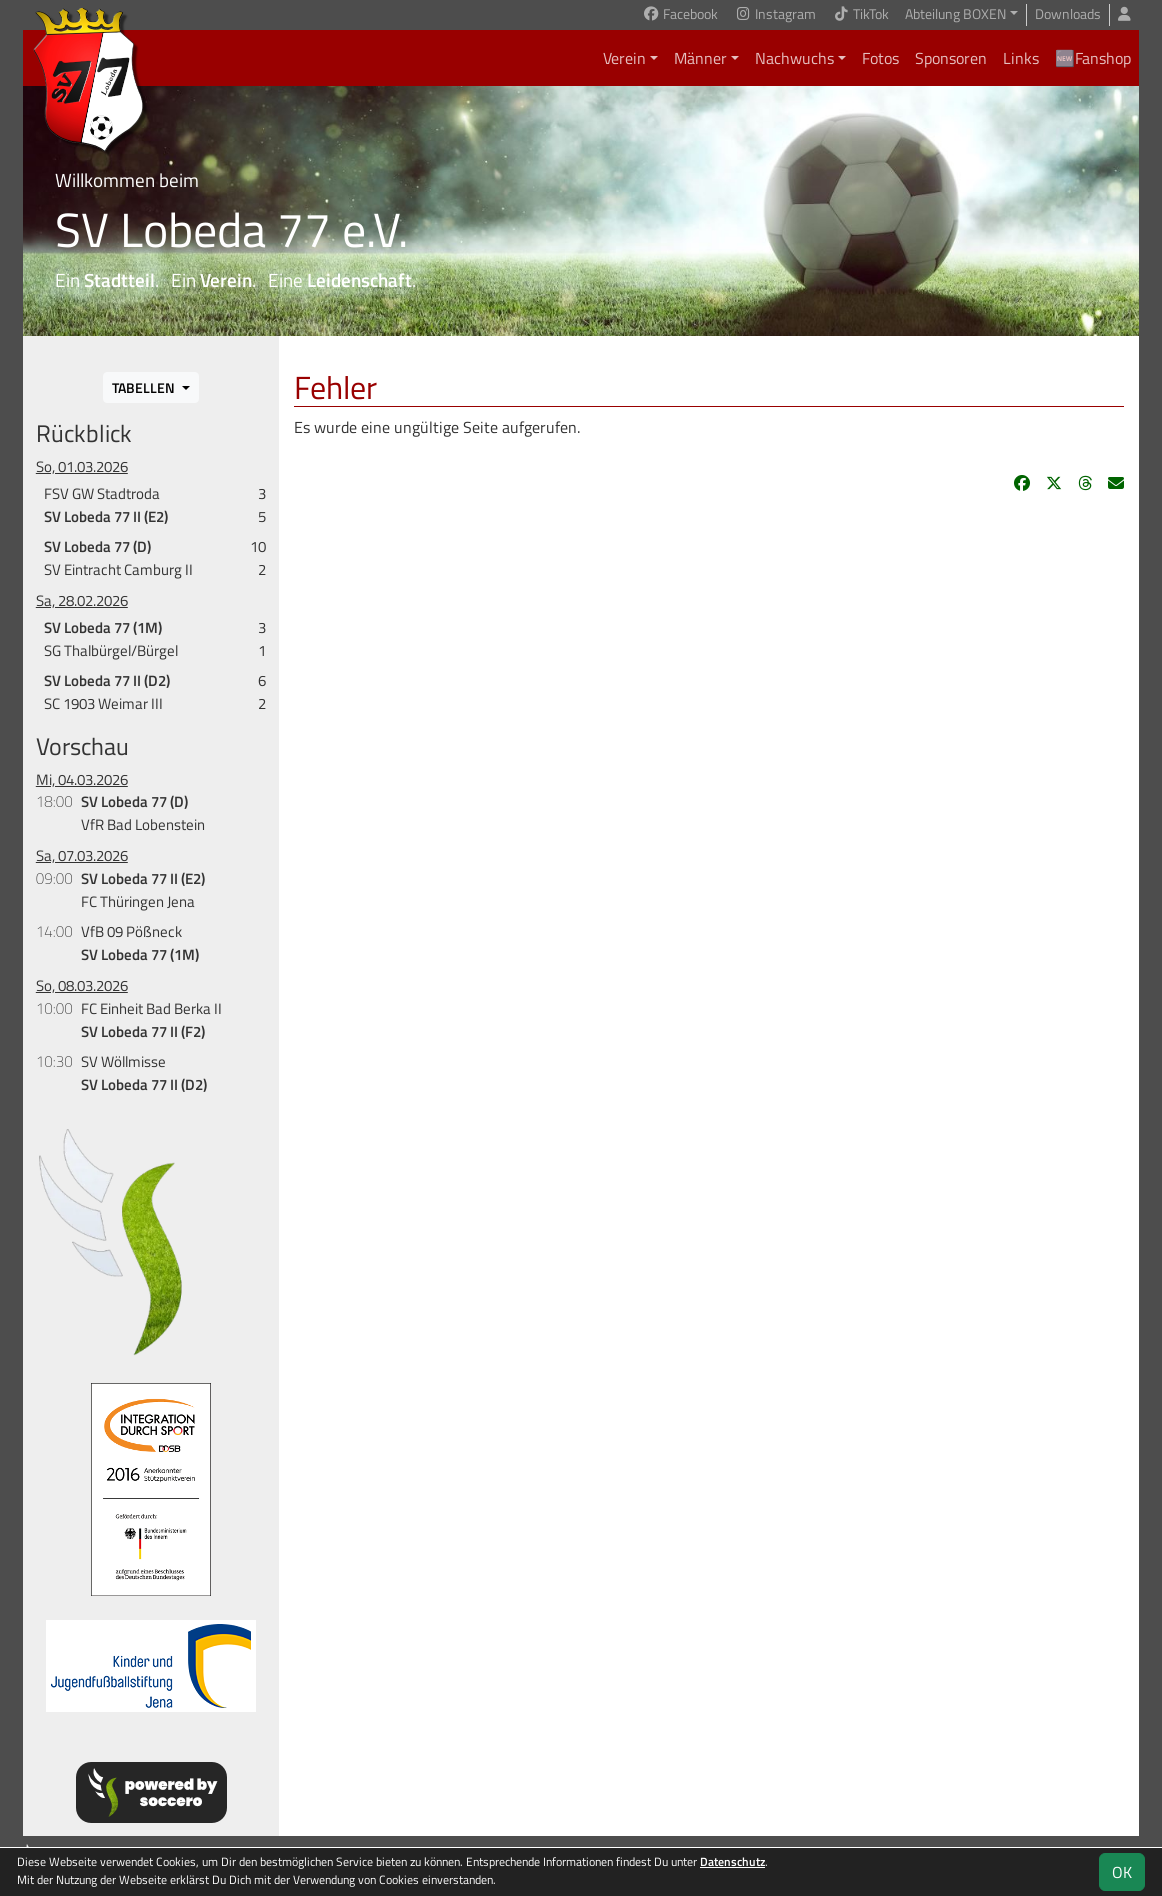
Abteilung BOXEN (955, 14)
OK (1122, 1872)
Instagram (775, 14)
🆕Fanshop (1093, 58)
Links (1021, 58)
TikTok (860, 14)
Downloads (1068, 14)
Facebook (680, 14)
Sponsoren (951, 58)
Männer (700, 58)
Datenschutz (732, 1861)
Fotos (880, 58)
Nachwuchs (794, 58)
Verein (624, 58)
